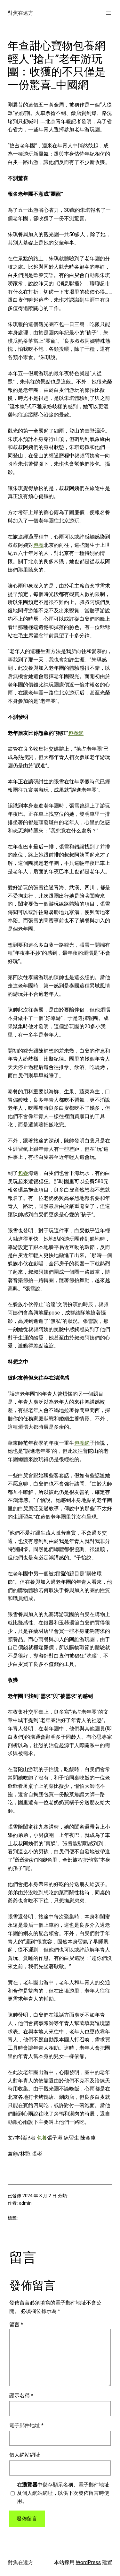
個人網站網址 (24, 2455)
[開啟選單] (108, 13)
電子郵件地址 (26, 2425)
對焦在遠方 (20, 13)
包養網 (76, 733)
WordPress (88, 2562)
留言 (16, 2325)
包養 (38, 545)
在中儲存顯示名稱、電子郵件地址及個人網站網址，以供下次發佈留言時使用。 (63, 2493)
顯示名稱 (21, 2395)
